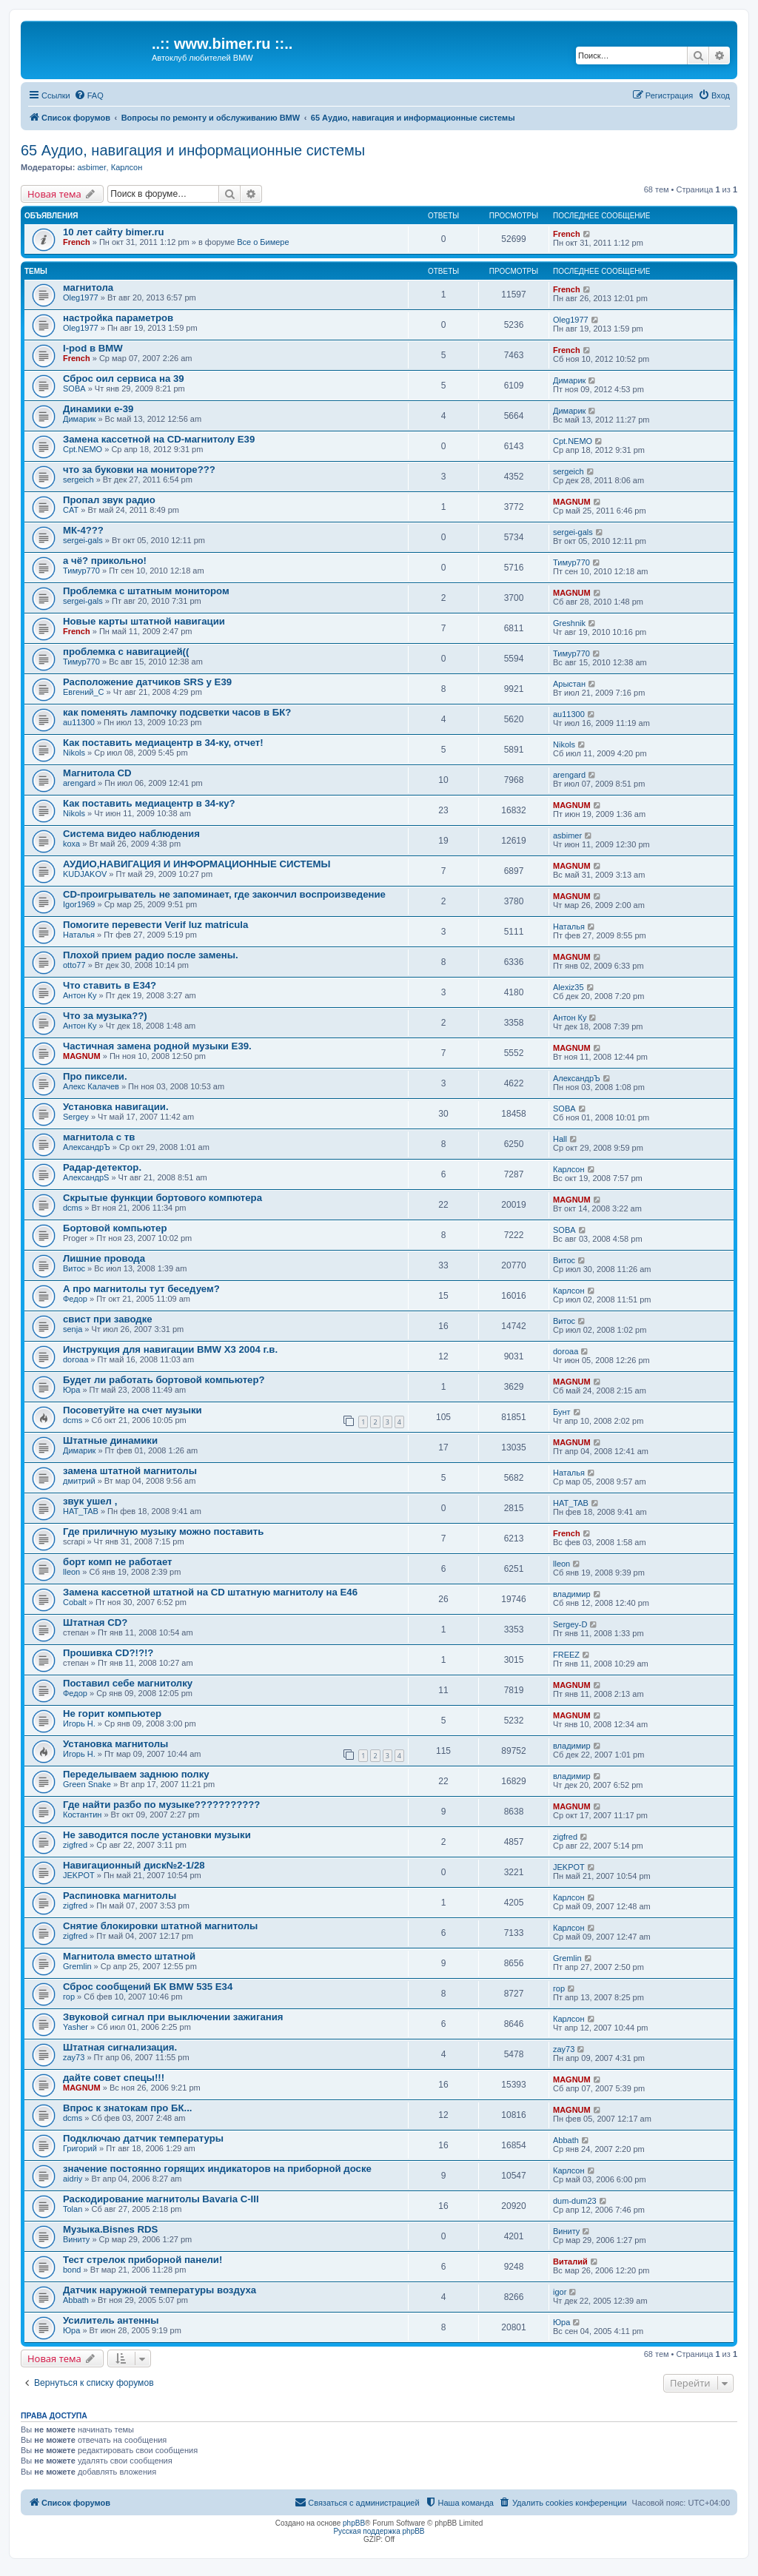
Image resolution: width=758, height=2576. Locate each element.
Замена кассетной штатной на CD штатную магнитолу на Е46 (210, 1592)
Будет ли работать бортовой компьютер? (164, 1379)
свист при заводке (107, 1319)
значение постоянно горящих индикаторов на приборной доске (217, 2168)
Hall (560, 1138)
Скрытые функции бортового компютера (162, 1197)
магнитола (88, 287)
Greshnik (569, 623)
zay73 (73, 2057)
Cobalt (75, 1602)
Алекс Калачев (91, 1086)
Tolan (72, 2209)
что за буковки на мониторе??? (139, 469)
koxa (71, 843)
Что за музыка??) (105, 1015)
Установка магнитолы (115, 1743)
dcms (72, 1207)
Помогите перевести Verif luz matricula (155, 924)
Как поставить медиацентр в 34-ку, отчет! (163, 742)
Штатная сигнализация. (120, 2047)
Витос (74, 1268)
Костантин (82, 1814)
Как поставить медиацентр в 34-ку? (149, 803)
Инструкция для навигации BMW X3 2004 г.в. (170, 1349)
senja (72, 1329)
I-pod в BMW (93, 348)
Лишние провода (104, 1258)
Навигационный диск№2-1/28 (134, 1865)
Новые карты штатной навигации (144, 621)
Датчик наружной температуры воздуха (159, 2290)
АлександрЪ (576, 1078)
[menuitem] (89, 95)
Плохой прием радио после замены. (150, 955)
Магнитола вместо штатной (129, 1956)
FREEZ (566, 1654)
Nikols (74, 752)
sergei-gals (83, 540)
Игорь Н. (79, 1723)
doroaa (75, 1359)
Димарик (569, 380)
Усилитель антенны (111, 2320)
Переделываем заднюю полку (136, 1774)
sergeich (78, 479)
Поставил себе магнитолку (127, 1683)
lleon (71, 1571)
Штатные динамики (110, 1440)
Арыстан (569, 683)
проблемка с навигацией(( (126, 651)
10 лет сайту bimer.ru (113, 232)
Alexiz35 (568, 987)
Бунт (562, 1412)
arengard (79, 782)
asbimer (91, 167)
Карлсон (127, 167)
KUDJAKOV (85, 874)
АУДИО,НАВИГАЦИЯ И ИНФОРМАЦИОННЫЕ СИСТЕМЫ (196, 864)
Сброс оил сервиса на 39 (123, 378)
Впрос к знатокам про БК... (127, 2107)
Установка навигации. (116, 1106)
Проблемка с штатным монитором (146, 590)
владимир (572, 1594)
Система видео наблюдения (131, 833)
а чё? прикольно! (105, 560)
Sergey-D (570, 1624)
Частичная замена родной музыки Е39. (157, 1046)
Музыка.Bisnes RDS (110, 2229)
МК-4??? (83, 530)
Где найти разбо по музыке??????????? (161, 1804)
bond (72, 2269)
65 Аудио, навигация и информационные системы (193, 150)
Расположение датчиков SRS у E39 (147, 681)
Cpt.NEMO (82, 449)
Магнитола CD (97, 772)
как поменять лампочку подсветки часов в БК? (177, 712)
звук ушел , (90, 1501)
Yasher (75, 2026)
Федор (75, 1298)
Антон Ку (79, 995)
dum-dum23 (575, 2200)
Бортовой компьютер (115, 1228)
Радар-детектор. (102, 1167)
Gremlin (77, 1966)
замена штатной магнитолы (130, 1470)
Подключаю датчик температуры (143, 2138)
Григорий (80, 2148)
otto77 (74, 965)
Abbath (566, 2140)
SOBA (74, 388)
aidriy (72, 2178)
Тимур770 (81, 570)
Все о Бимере (263, 242)
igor (559, 2291)
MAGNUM (572, 501)
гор (69, 1996)
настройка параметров (118, 317)
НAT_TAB (80, 1511)
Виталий (570, 2261)
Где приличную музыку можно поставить (163, 1531)
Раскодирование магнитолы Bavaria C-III (161, 2199)
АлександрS (86, 1177)
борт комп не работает (117, 1561)
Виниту (76, 2239)
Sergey (76, 1116)
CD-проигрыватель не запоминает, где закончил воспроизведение (224, 894)
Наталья (79, 934)
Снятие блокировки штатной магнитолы (160, 1925)
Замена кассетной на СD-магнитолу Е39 (159, 439)
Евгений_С (83, 691)
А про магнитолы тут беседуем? (141, 1288)
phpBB (354, 2523)
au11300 (79, 722)
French (76, 242)
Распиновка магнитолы (119, 1895)
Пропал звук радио (109, 499)
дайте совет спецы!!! (113, 2077)
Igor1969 (79, 904)
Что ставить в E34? (109, 985)
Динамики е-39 (98, 408)
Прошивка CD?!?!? (108, 1652)
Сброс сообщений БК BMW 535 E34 (147, 1986)
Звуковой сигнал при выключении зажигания (173, 2016)
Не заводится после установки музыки (157, 1834)
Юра (71, 1389)
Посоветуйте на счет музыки (132, 1410)
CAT (70, 509)
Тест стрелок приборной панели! (142, 2259)
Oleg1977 (80, 297)
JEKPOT (79, 1875)
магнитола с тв (99, 1137)
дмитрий (79, 1480)
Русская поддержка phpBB (378, 2531)
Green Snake (87, 1784)
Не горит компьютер (112, 1713)
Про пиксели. (95, 1076)
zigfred (75, 1844)
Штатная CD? (95, 1622)
